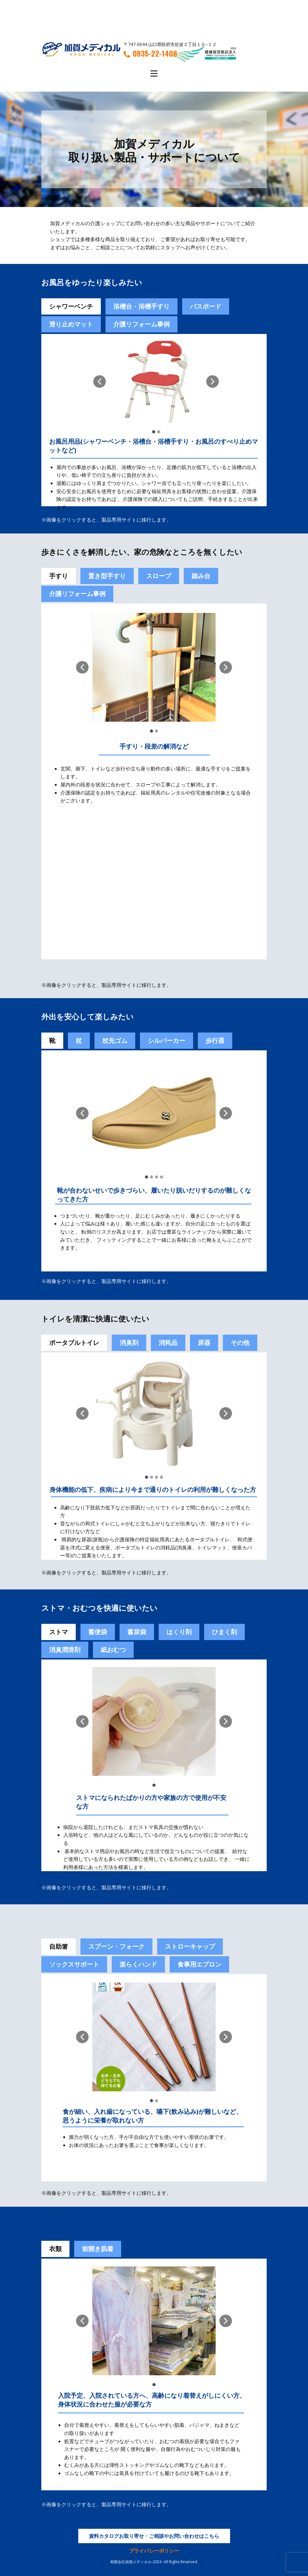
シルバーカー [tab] (166, 1040)
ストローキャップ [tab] (190, 1946)
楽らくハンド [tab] (138, 1964)
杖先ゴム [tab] (114, 1040)
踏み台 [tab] (201, 576)
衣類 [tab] (55, 2249)
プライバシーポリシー (154, 2550)
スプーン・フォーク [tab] (116, 1946)
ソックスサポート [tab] (74, 1964)
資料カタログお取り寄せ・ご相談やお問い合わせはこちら (154, 2536)
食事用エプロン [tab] (199, 1964)
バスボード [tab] (205, 306)
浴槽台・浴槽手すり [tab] (141, 306)
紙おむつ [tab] (113, 1649)
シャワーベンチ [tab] (71, 306)
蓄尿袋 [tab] (136, 1632)
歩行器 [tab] (215, 1040)
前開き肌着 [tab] (97, 2249)
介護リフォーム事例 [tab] (141, 324)
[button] (99, 381)
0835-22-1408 (150, 53)
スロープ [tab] (158, 576)
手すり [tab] (58, 576)
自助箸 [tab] (58, 1946)
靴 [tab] (52, 1040)
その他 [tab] (240, 1342)
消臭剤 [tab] (129, 1342)
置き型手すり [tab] (107, 576)
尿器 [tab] (204, 1342)
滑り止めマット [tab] (71, 324)
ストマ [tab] (58, 1632)
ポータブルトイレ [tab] (74, 1342)
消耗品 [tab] (168, 1342)
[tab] (97, 1632)
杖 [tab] (79, 1040)
